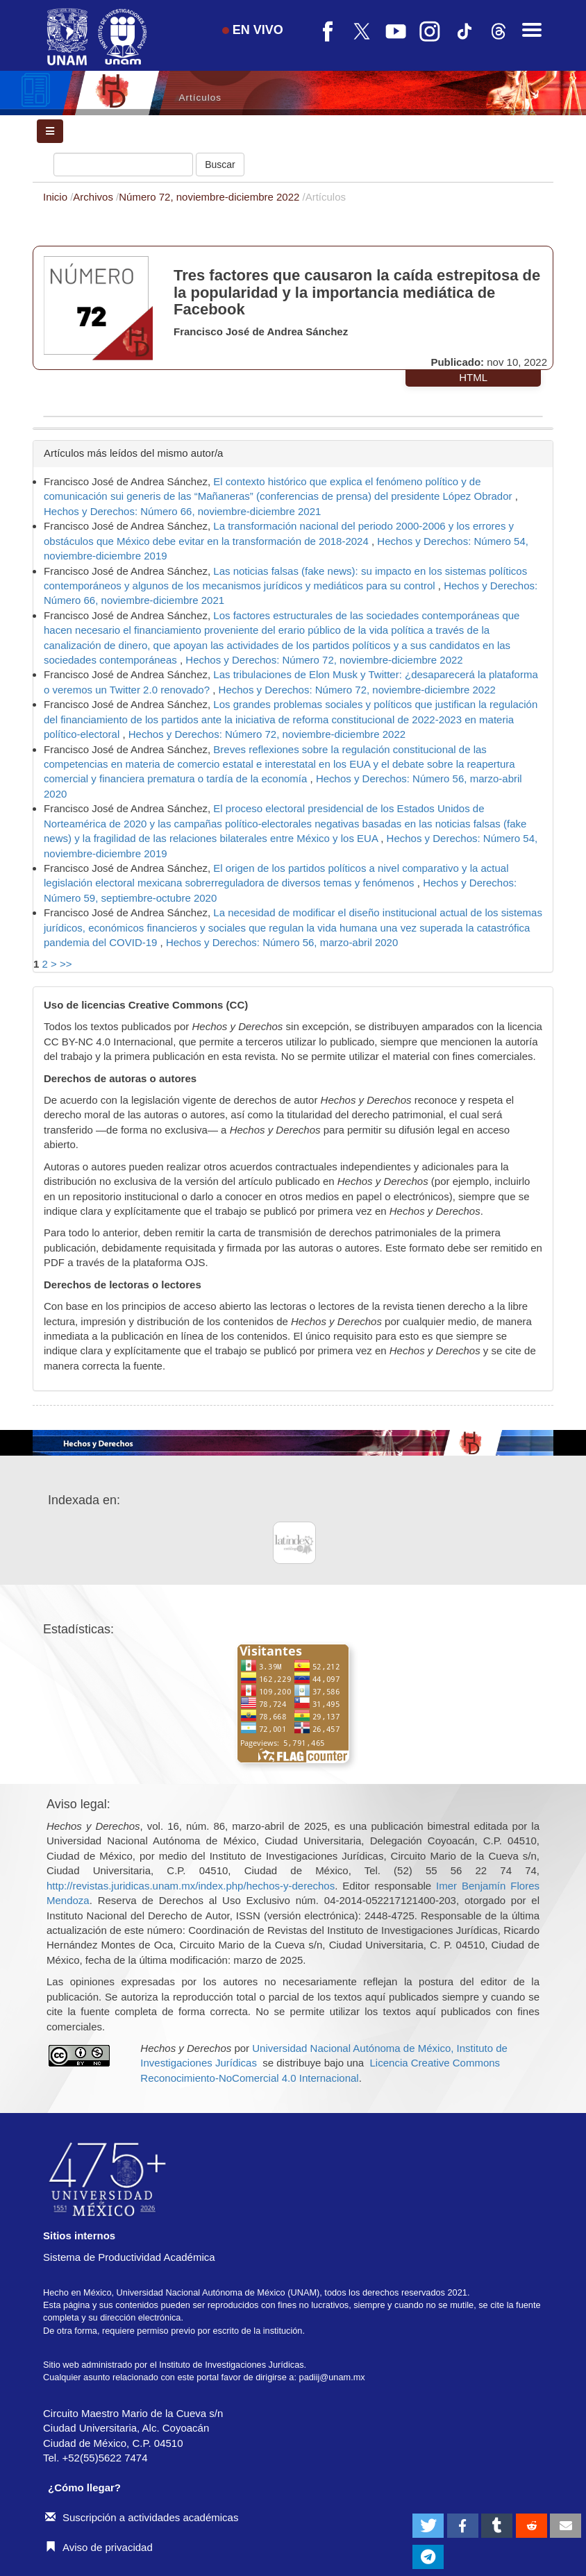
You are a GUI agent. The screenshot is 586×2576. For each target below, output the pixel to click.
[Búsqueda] (123, 164)
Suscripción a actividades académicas (141, 2517)
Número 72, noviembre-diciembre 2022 (210, 197)
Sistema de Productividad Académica (129, 2257)
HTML (473, 377)
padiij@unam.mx (332, 2377)
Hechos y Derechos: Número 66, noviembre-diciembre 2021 (182, 511)
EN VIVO (252, 30)
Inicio (56, 197)
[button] (428, 2526)
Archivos (94, 197)
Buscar (220, 164)
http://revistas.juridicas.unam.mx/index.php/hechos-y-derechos (191, 1886)
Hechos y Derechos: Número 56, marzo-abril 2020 (282, 942)
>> (66, 964)
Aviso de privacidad (99, 2547)
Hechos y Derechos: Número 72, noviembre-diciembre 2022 (323, 660)
